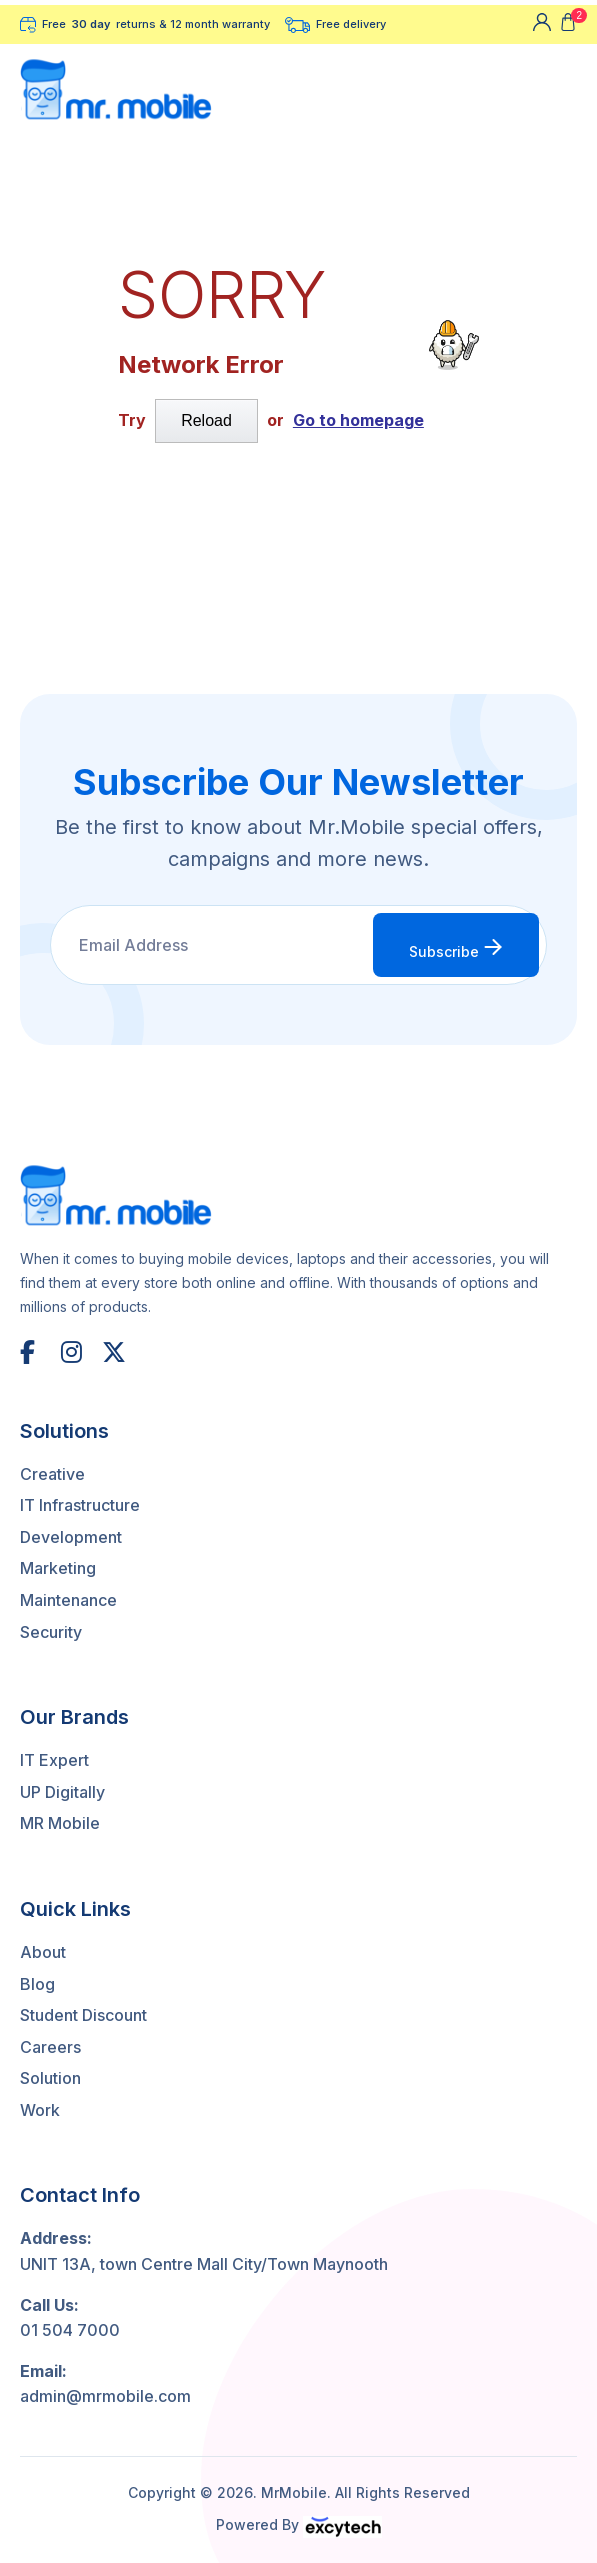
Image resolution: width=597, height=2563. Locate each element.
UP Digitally (62, 1792)
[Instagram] (74, 1352)
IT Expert (54, 1760)
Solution (50, 2078)
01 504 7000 (70, 2330)
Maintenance (68, 1600)
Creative (52, 1474)
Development (71, 1537)
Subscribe (456, 948)
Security (51, 1632)
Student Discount (83, 2015)
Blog (37, 1984)
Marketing (58, 1568)
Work (40, 2110)
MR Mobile (60, 1823)
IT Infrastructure (80, 1505)
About (43, 1952)
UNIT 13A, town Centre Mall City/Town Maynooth (204, 2264)
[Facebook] (33, 1352)
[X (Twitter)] (115, 1352)
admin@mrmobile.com (105, 2396)
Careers (50, 2047)
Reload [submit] (206, 420)
